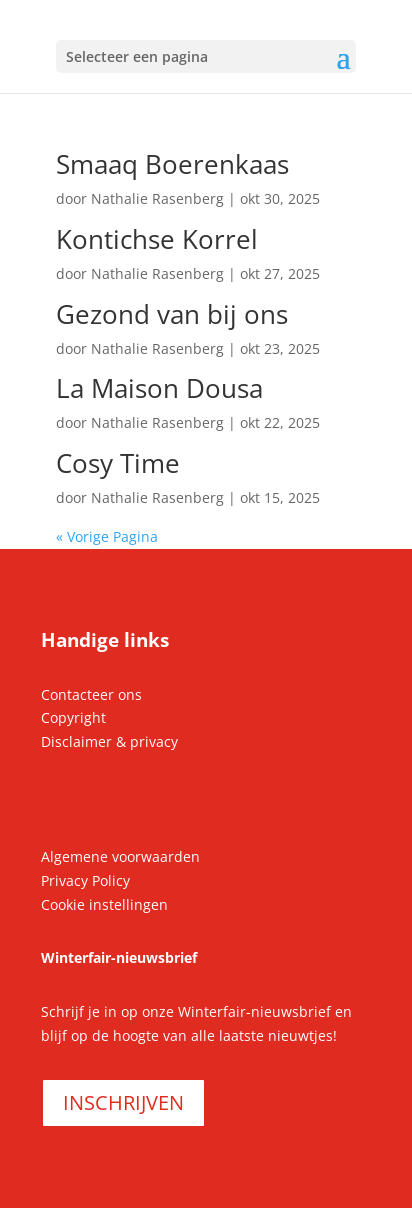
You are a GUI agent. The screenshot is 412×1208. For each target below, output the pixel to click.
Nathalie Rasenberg (157, 198)
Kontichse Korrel (157, 239)
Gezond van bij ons (172, 314)
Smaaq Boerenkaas (172, 164)
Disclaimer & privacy (109, 741)
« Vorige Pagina (107, 536)
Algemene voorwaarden (120, 856)
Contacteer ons (91, 694)
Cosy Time (118, 463)
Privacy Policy (85, 880)
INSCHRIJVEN (123, 1102)
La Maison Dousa (159, 388)
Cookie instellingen (104, 904)
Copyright (73, 717)
